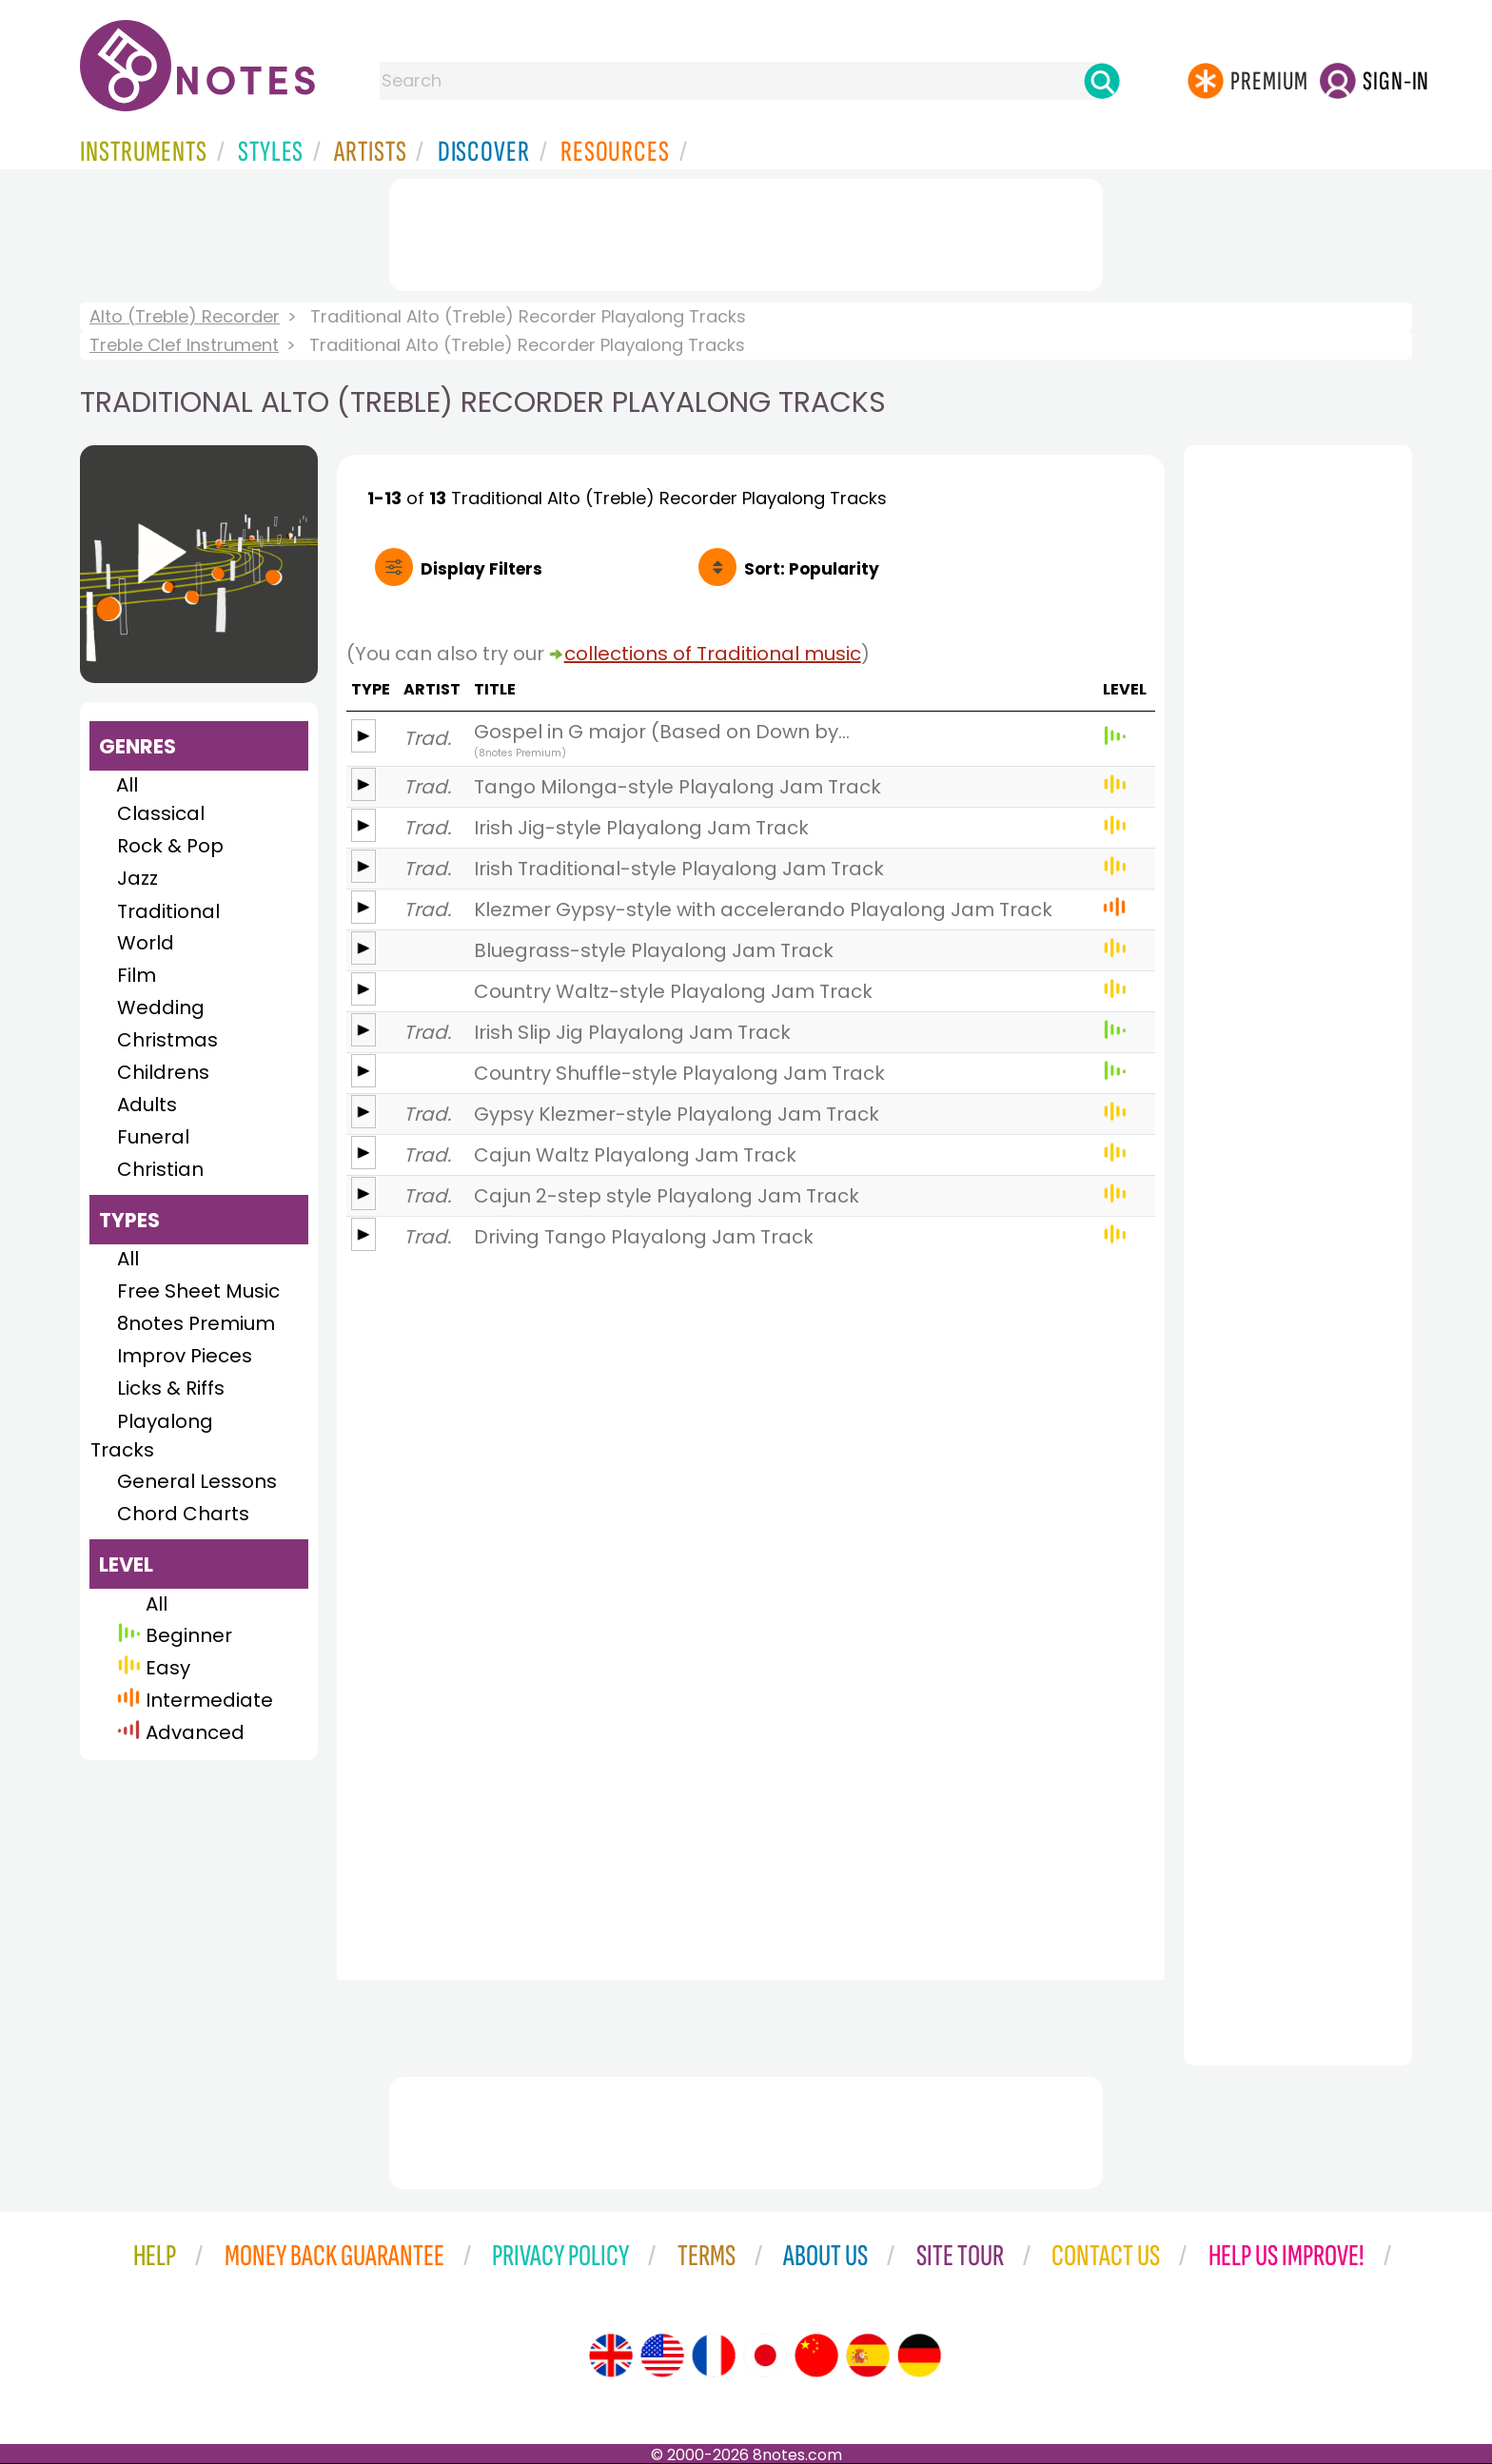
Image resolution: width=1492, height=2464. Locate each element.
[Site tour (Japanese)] (765, 2355)
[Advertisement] (746, 231)
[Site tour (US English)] (662, 2355)
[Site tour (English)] (611, 2355)
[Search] (1102, 81)
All (127, 785)
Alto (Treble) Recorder (184, 316)
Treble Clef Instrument (184, 345)
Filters (481, 568)
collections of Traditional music (712, 653)
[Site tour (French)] (713, 2355)
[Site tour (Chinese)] (816, 2355)
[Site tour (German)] (919, 2355)
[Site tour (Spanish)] (868, 2355)
